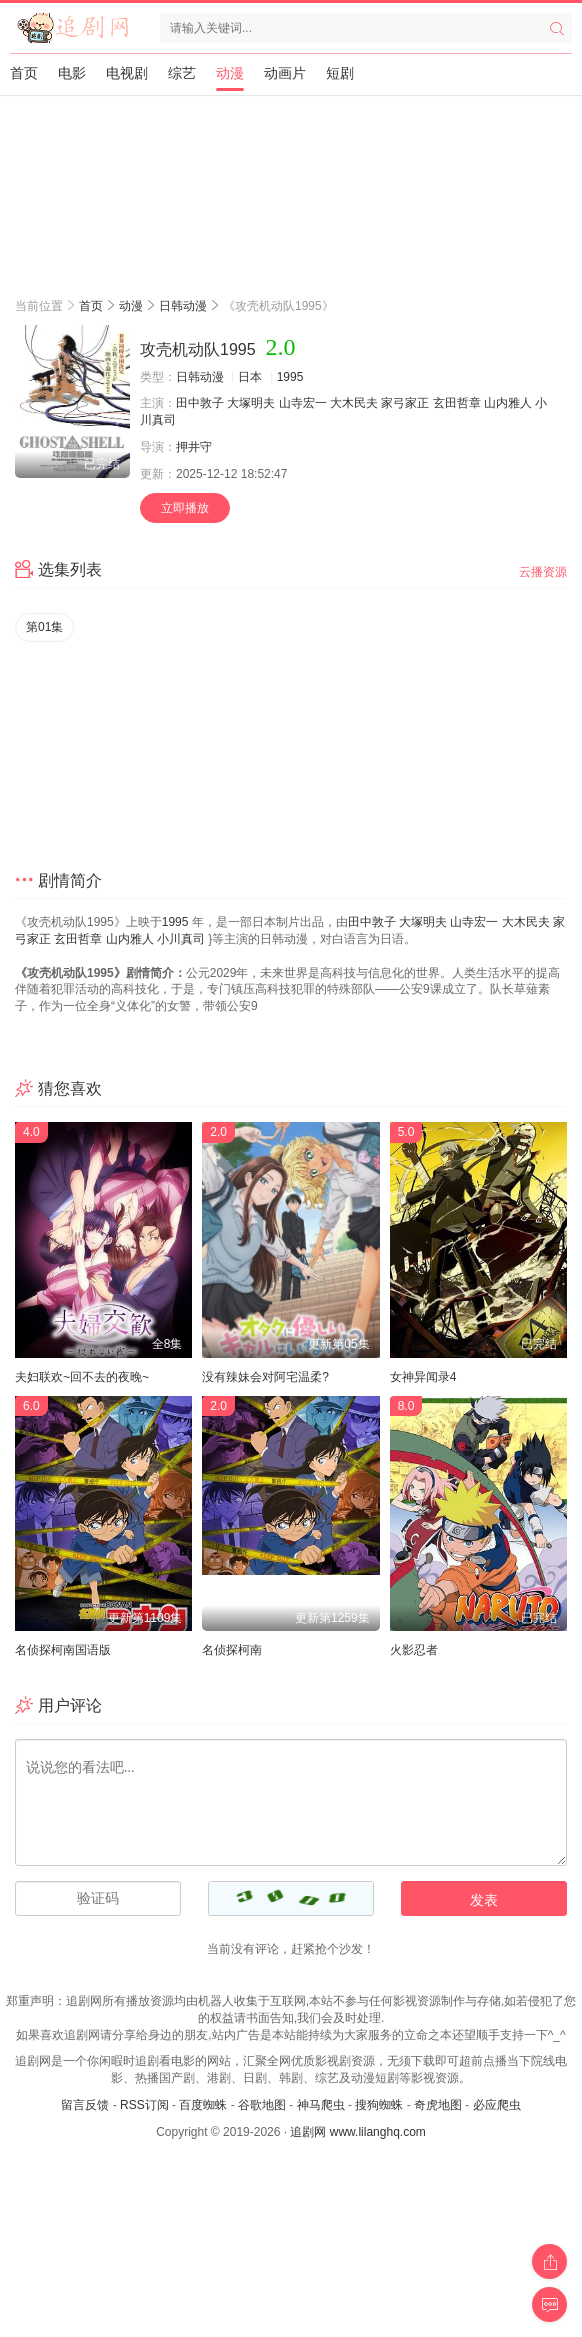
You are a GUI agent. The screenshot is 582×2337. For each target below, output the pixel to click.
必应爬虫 (497, 2105)
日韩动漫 (183, 306)
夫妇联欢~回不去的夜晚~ (82, 1377)
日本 (250, 377)
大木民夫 (354, 403)
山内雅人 (508, 403)
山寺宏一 (303, 403)
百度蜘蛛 (203, 2105)
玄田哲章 (457, 403)
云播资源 (543, 572)
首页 (24, 73)
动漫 (230, 73)
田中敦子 (200, 403)
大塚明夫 (251, 403)
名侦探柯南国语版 (63, 1650)
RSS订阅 (144, 2105)
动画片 (285, 73)
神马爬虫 (321, 2105)
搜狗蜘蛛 (379, 2105)
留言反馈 (85, 2105)
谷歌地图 (262, 2105)
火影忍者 (414, 1650)
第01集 (44, 627)
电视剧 (127, 73)
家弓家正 (405, 403)
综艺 (182, 73)
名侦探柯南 (232, 1650)
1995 (290, 377)
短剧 (340, 73)
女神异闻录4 (423, 1377)
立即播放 (185, 508)
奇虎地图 (438, 2105)
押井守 (194, 447)
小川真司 (181, 939)
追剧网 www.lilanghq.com (357, 2132)
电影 (72, 73)
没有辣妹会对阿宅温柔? (265, 1377)
